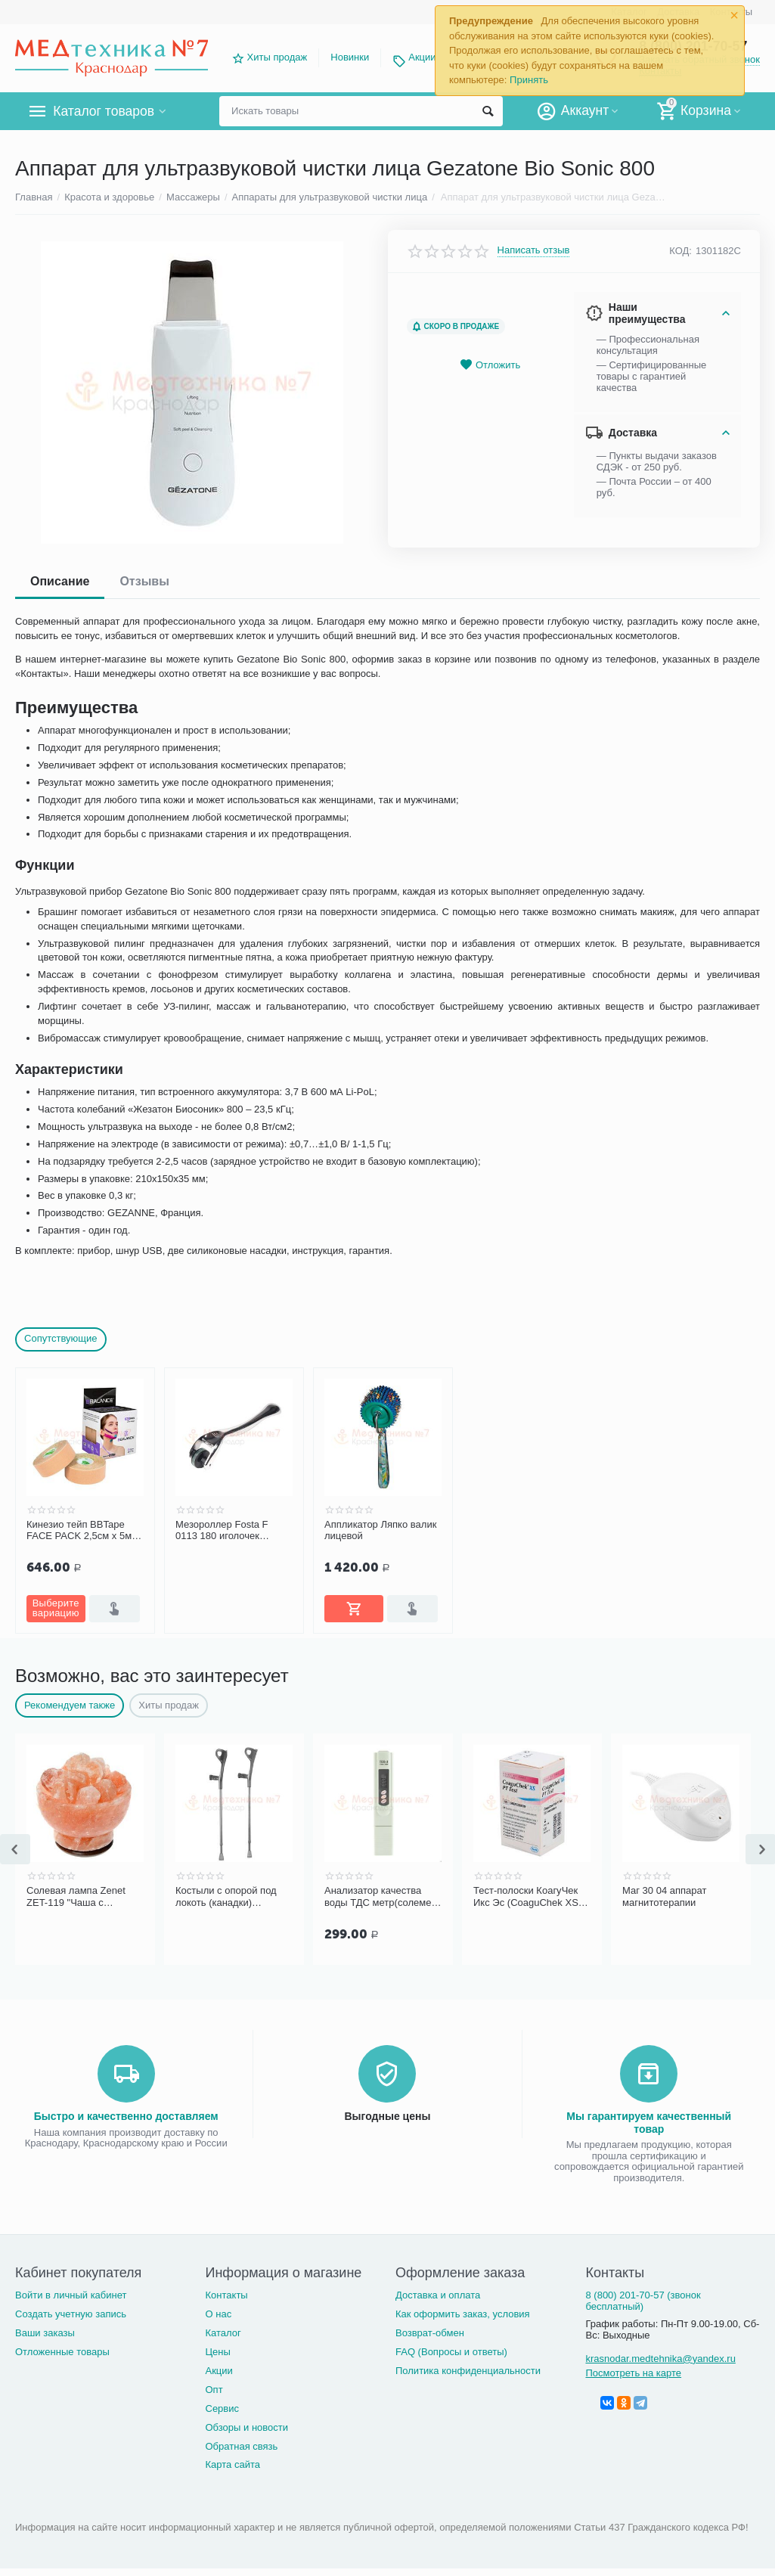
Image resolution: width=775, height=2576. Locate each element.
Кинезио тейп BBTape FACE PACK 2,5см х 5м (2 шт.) (84, 1531)
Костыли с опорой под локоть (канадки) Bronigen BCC (226, 1897)
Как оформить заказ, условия (462, 2314)
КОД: (680, 250)
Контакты (226, 2295)
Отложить (490, 364)
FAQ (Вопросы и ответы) (451, 2351)
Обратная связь (241, 2446)
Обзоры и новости (246, 2427)
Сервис (222, 2408)
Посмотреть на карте (633, 2373)
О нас (218, 2314)
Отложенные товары (62, 2351)
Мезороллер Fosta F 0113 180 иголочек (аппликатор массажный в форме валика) (230, 1531)
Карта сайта (232, 2464)
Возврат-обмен (429, 2333)
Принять (529, 79)
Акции (422, 57)
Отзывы (144, 581)
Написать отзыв (534, 250)
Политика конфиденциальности (468, 2370)
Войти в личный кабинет (71, 2295)
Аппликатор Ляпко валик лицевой (380, 1530)
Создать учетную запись (70, 2314)
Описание (59, 581)
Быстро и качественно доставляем (126, 2116)
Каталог (222, 2333)
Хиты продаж (277, 57)
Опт (213, 2389)
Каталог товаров (105, 111)
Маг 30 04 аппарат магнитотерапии (664, 1896)
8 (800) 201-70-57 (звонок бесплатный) (642, 2300)
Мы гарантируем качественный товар (648, 2122)
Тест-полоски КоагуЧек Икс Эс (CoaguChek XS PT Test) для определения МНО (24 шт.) (525, 1897)
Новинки (349, 57)
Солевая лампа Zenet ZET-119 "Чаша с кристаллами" (76, 1897)
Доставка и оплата (437, 2295)
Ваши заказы (45, 2333)
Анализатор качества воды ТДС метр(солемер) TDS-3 (382, 1897)
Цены (217, 2351)
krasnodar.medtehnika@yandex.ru (660, 2358)
